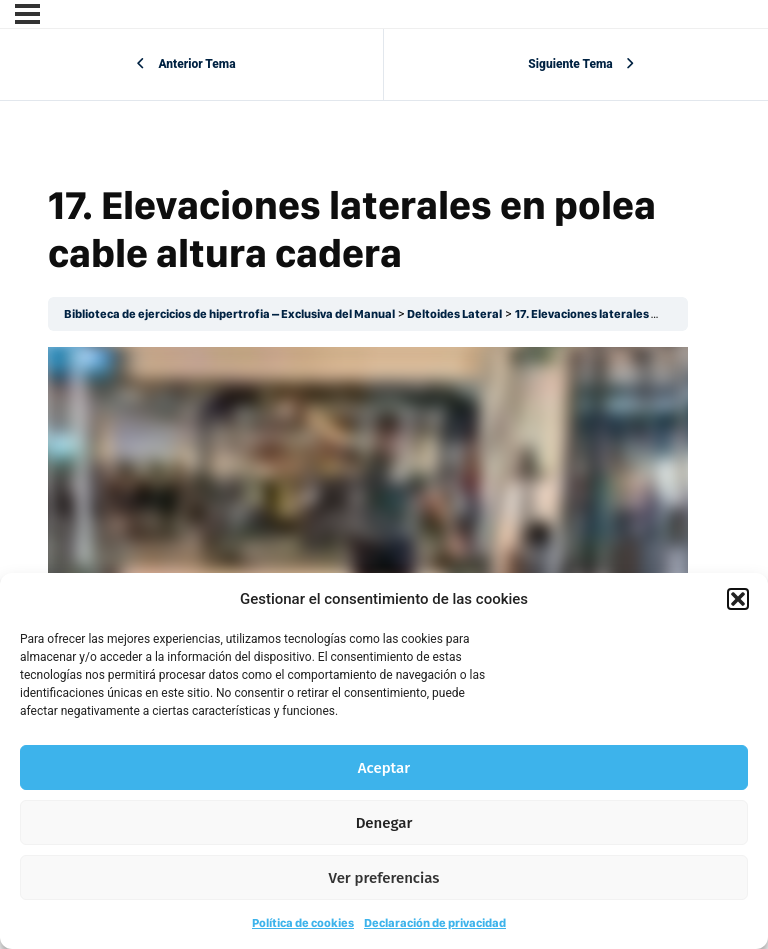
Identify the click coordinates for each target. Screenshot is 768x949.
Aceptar (384, 768)
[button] (738, 599)
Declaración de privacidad (435, 923)
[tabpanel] (368, 527)
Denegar (384, 823)
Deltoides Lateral (454, 314)
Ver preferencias (384, 878)
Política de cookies (303, 923)
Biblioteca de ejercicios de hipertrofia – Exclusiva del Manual (229, 314)
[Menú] (27, 14)
